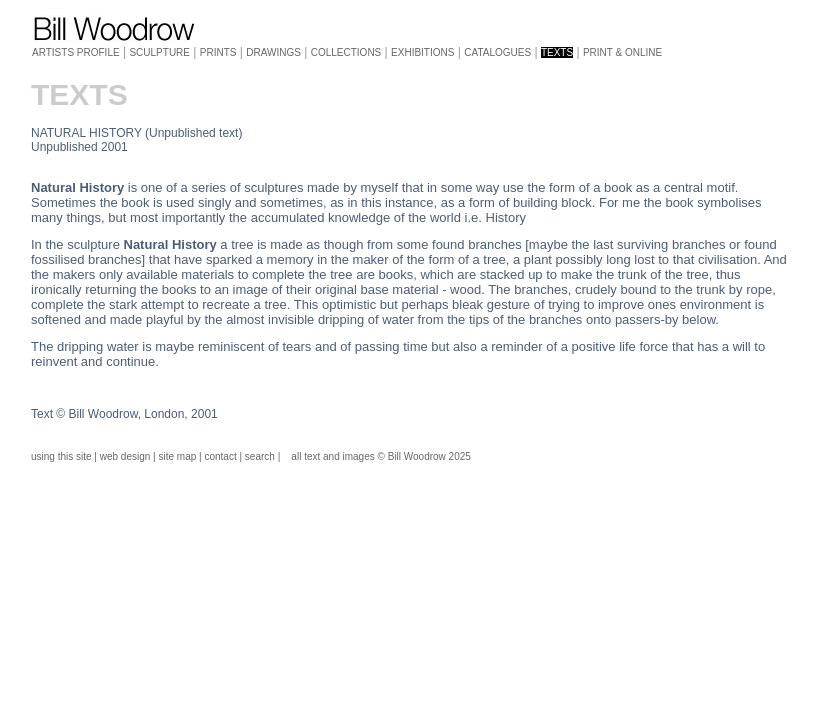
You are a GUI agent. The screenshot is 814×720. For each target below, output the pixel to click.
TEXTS (557, 52)
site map (178, 456)
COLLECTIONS (346, 52)
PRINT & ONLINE (622, 52)
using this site (61, 456)
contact (220, 456)
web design (125, 456)
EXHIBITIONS (422, 52)
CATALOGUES (497, 52)
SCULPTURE (159, 52)
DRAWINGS (273, 52)
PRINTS (218, 52)
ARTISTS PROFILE (76, 52)
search (260, 456)
